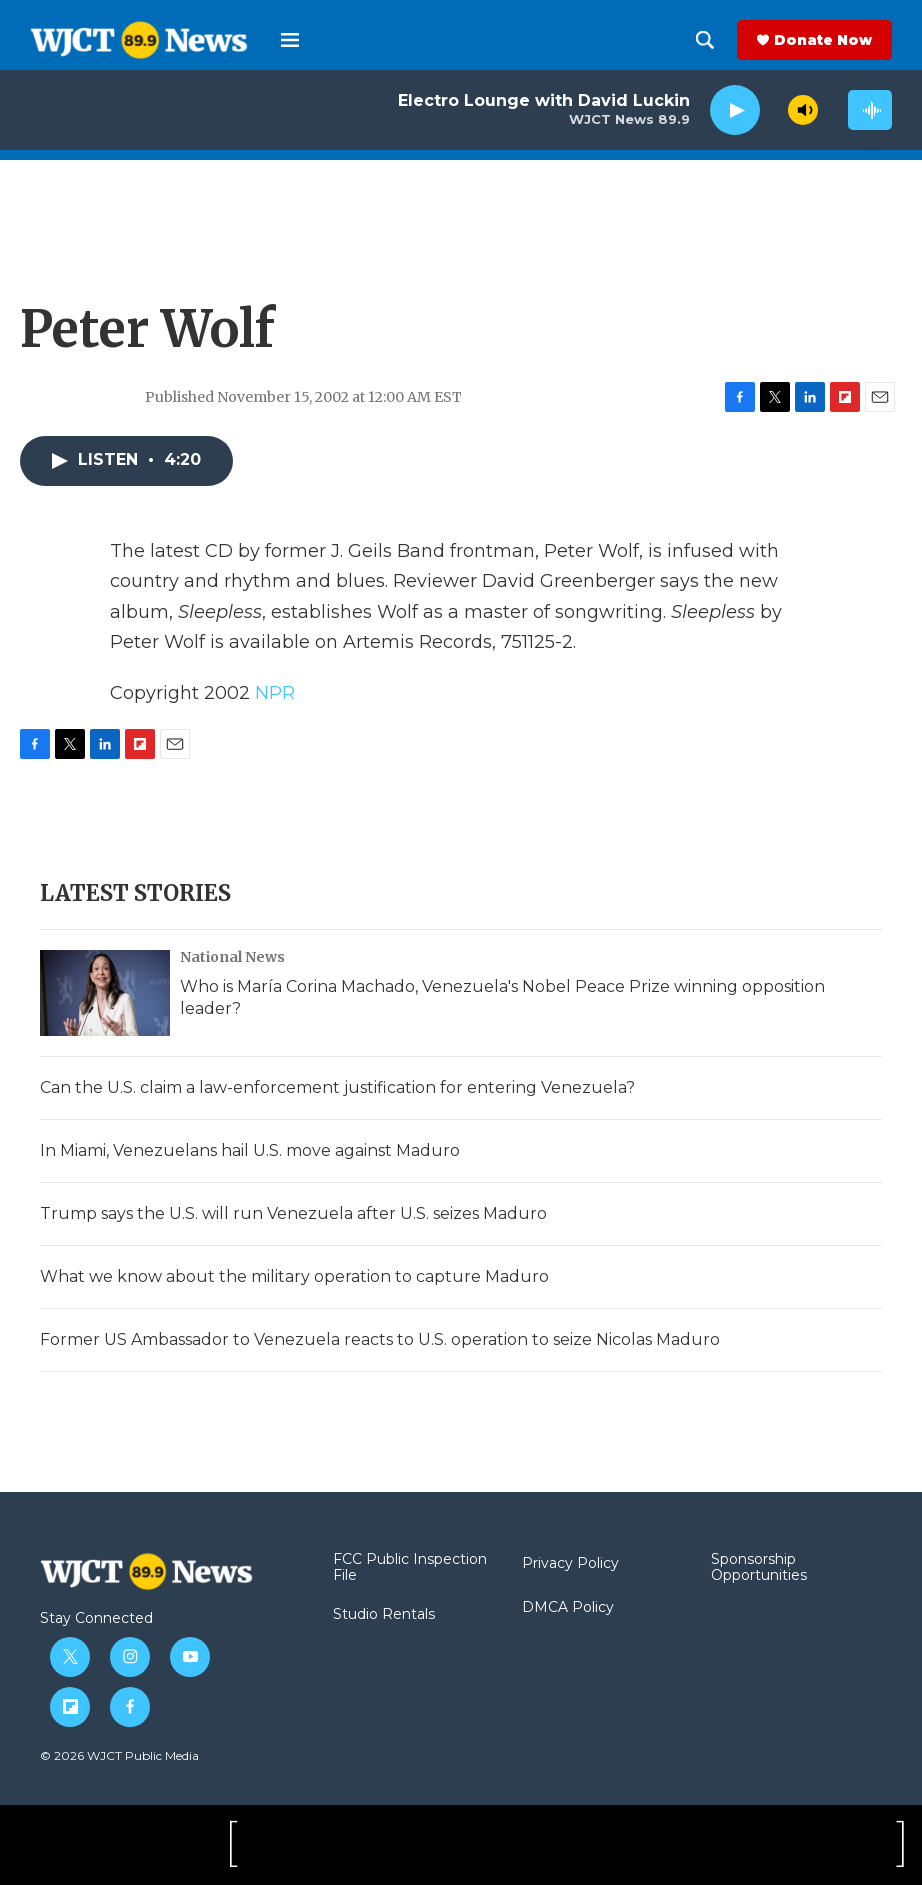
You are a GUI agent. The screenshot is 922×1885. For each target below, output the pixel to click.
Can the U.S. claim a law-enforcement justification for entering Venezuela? (337, 1087)
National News (232, 957)
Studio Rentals (384, 1615)
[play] (735, 110)
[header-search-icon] (705, 40)
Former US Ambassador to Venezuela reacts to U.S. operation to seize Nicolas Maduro (380, 1339)
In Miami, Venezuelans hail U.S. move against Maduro (250, 1150)
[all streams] (870, 110)
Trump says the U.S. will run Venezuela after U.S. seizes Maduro (293, 1213)
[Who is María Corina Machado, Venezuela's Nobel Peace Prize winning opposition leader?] (105, 993)
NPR (275, 693)
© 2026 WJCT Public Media (119, 1755)
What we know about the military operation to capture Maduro (294, 1276)
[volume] (803, 110)
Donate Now (823, 40)
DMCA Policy (568, 1608)
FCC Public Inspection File (410, 1568)
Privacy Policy (570, 1564)
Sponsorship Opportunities (759, 1568)
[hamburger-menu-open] (290, 40)
